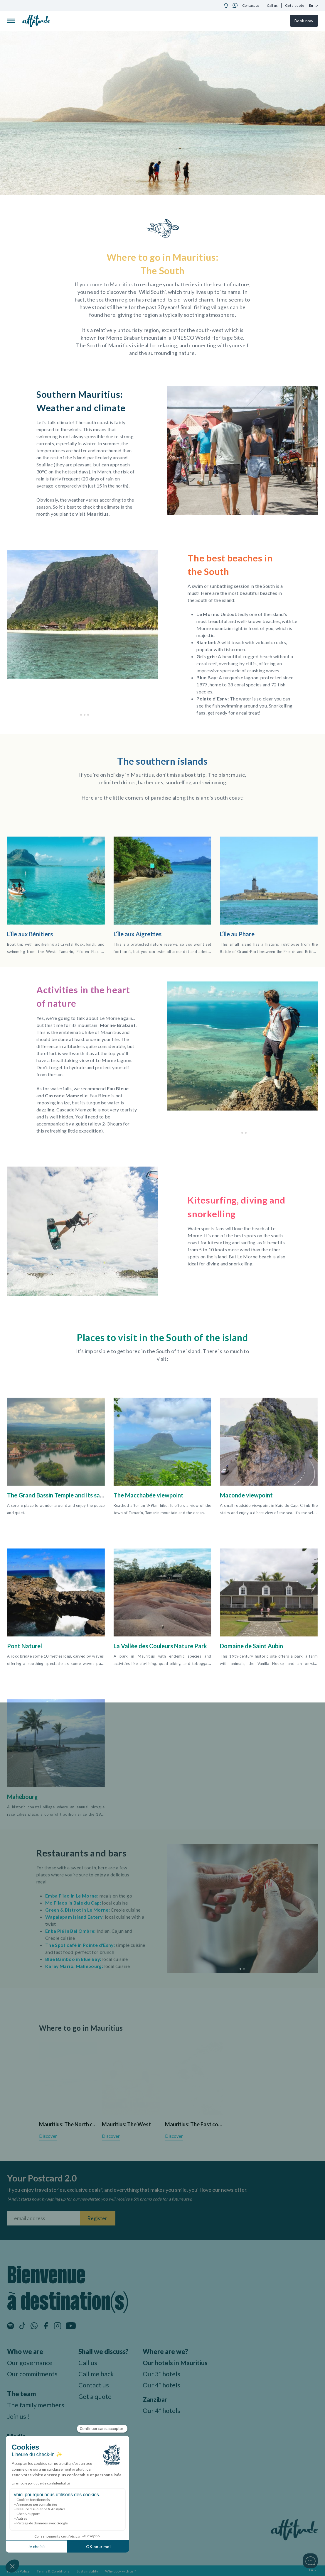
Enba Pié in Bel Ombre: (71, 1930)
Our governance (30, 2362)
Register (97, 2218)
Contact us (251, 5)
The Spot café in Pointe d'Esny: (80, 1944)
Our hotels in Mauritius (177, 2362)
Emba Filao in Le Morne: (72, 1895)
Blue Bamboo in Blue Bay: (74, 1958)
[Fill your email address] (43, 2218)
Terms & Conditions (53, 2570)
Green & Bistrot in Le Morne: (77, 1909)
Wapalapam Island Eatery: (75, 1916)
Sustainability (87, 2570)
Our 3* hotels (163, 2373)
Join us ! (18, 2416)
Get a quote (294, 5)
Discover (48, 2135)
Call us (272, 5)
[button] (77, 715)
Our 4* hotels (163, 2385)
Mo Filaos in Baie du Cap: (73, 1902)
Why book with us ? (120, 2570)
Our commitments (33, 2373)
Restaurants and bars (82, 1852)
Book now (303, 20)
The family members (36, 2405)
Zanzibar (157, 2399)
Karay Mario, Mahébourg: (74, 1966)
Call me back (98, 2373)
